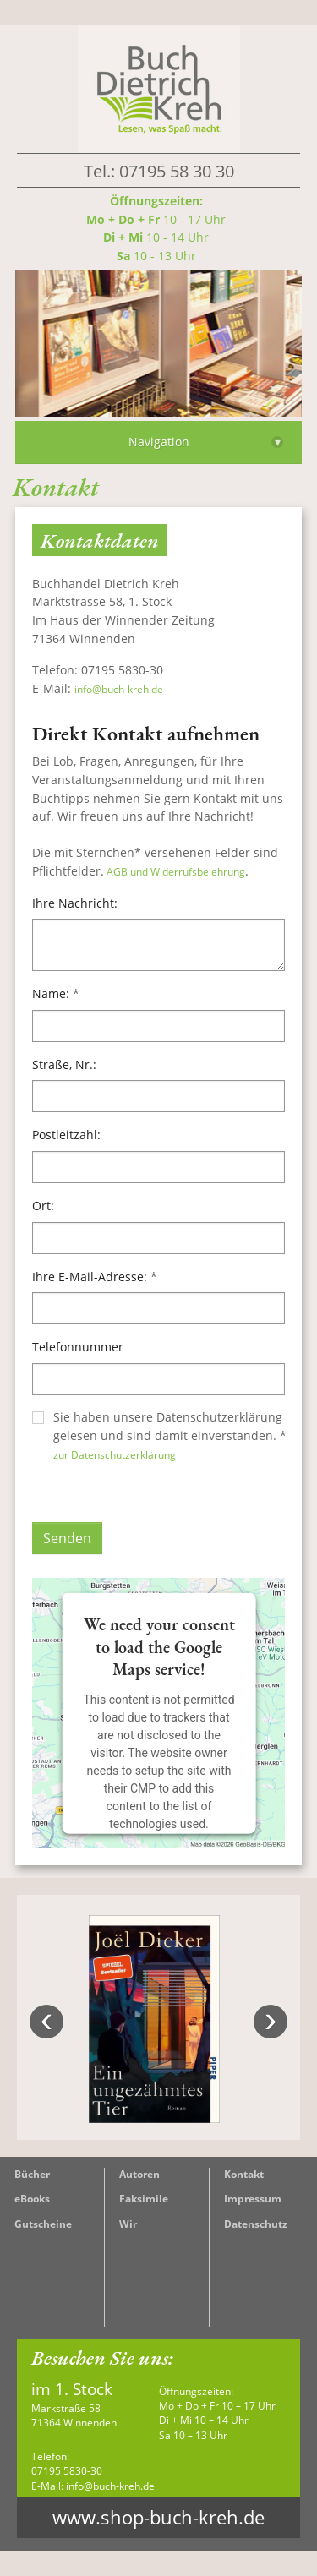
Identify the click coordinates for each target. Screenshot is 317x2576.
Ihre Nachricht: (75, 903)
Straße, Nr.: (64, 1064)
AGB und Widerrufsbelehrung (174, 872)
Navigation (206, 442)
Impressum (252, 2198)
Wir (128, 2224)
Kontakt (244, 2174)
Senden (67, 1538)
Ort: (43, 1206)
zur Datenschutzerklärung (114, 1455)
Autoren (139, 2174)
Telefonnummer (77, 1347)
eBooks (32, 2198)
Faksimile (143, 2198)
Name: (55, 993)
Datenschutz (255, 2224)
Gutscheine (43, 2224)
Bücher (32, 2174)
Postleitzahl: (66, 1135)
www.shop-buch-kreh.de (158, 2517)
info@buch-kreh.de (118, 689)
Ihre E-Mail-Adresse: (94, 1277)
